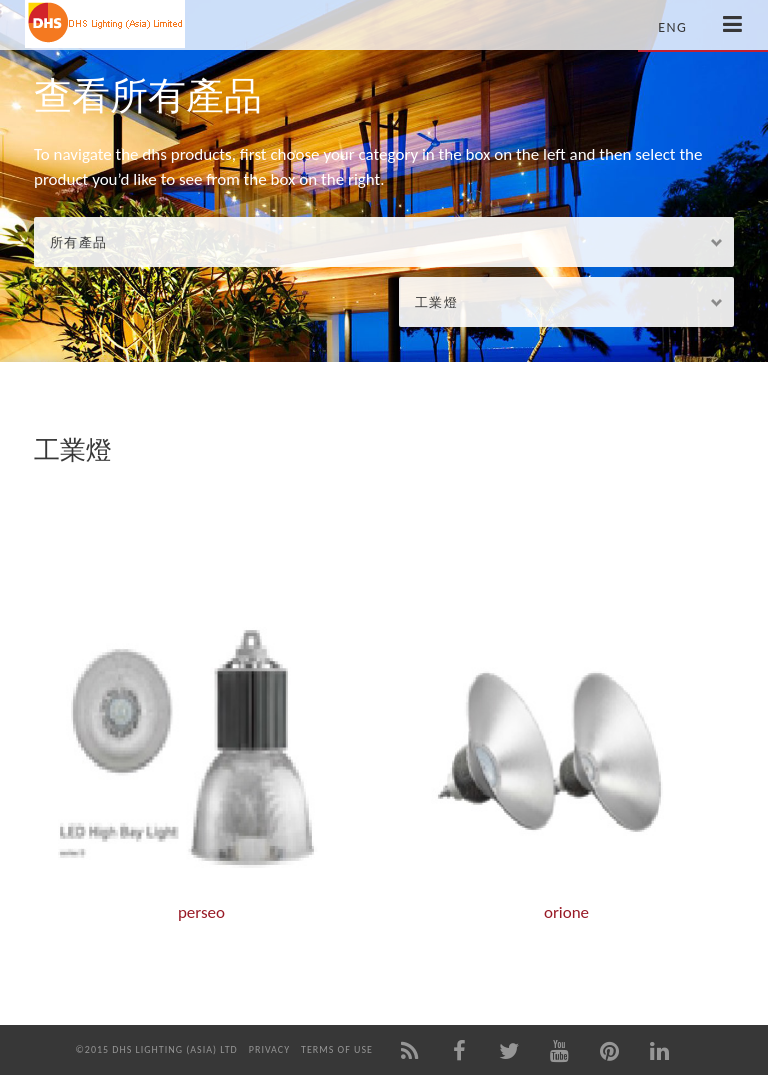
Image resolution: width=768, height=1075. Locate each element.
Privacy (269, 1049)
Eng (672, 27)
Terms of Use (337, 1049)
